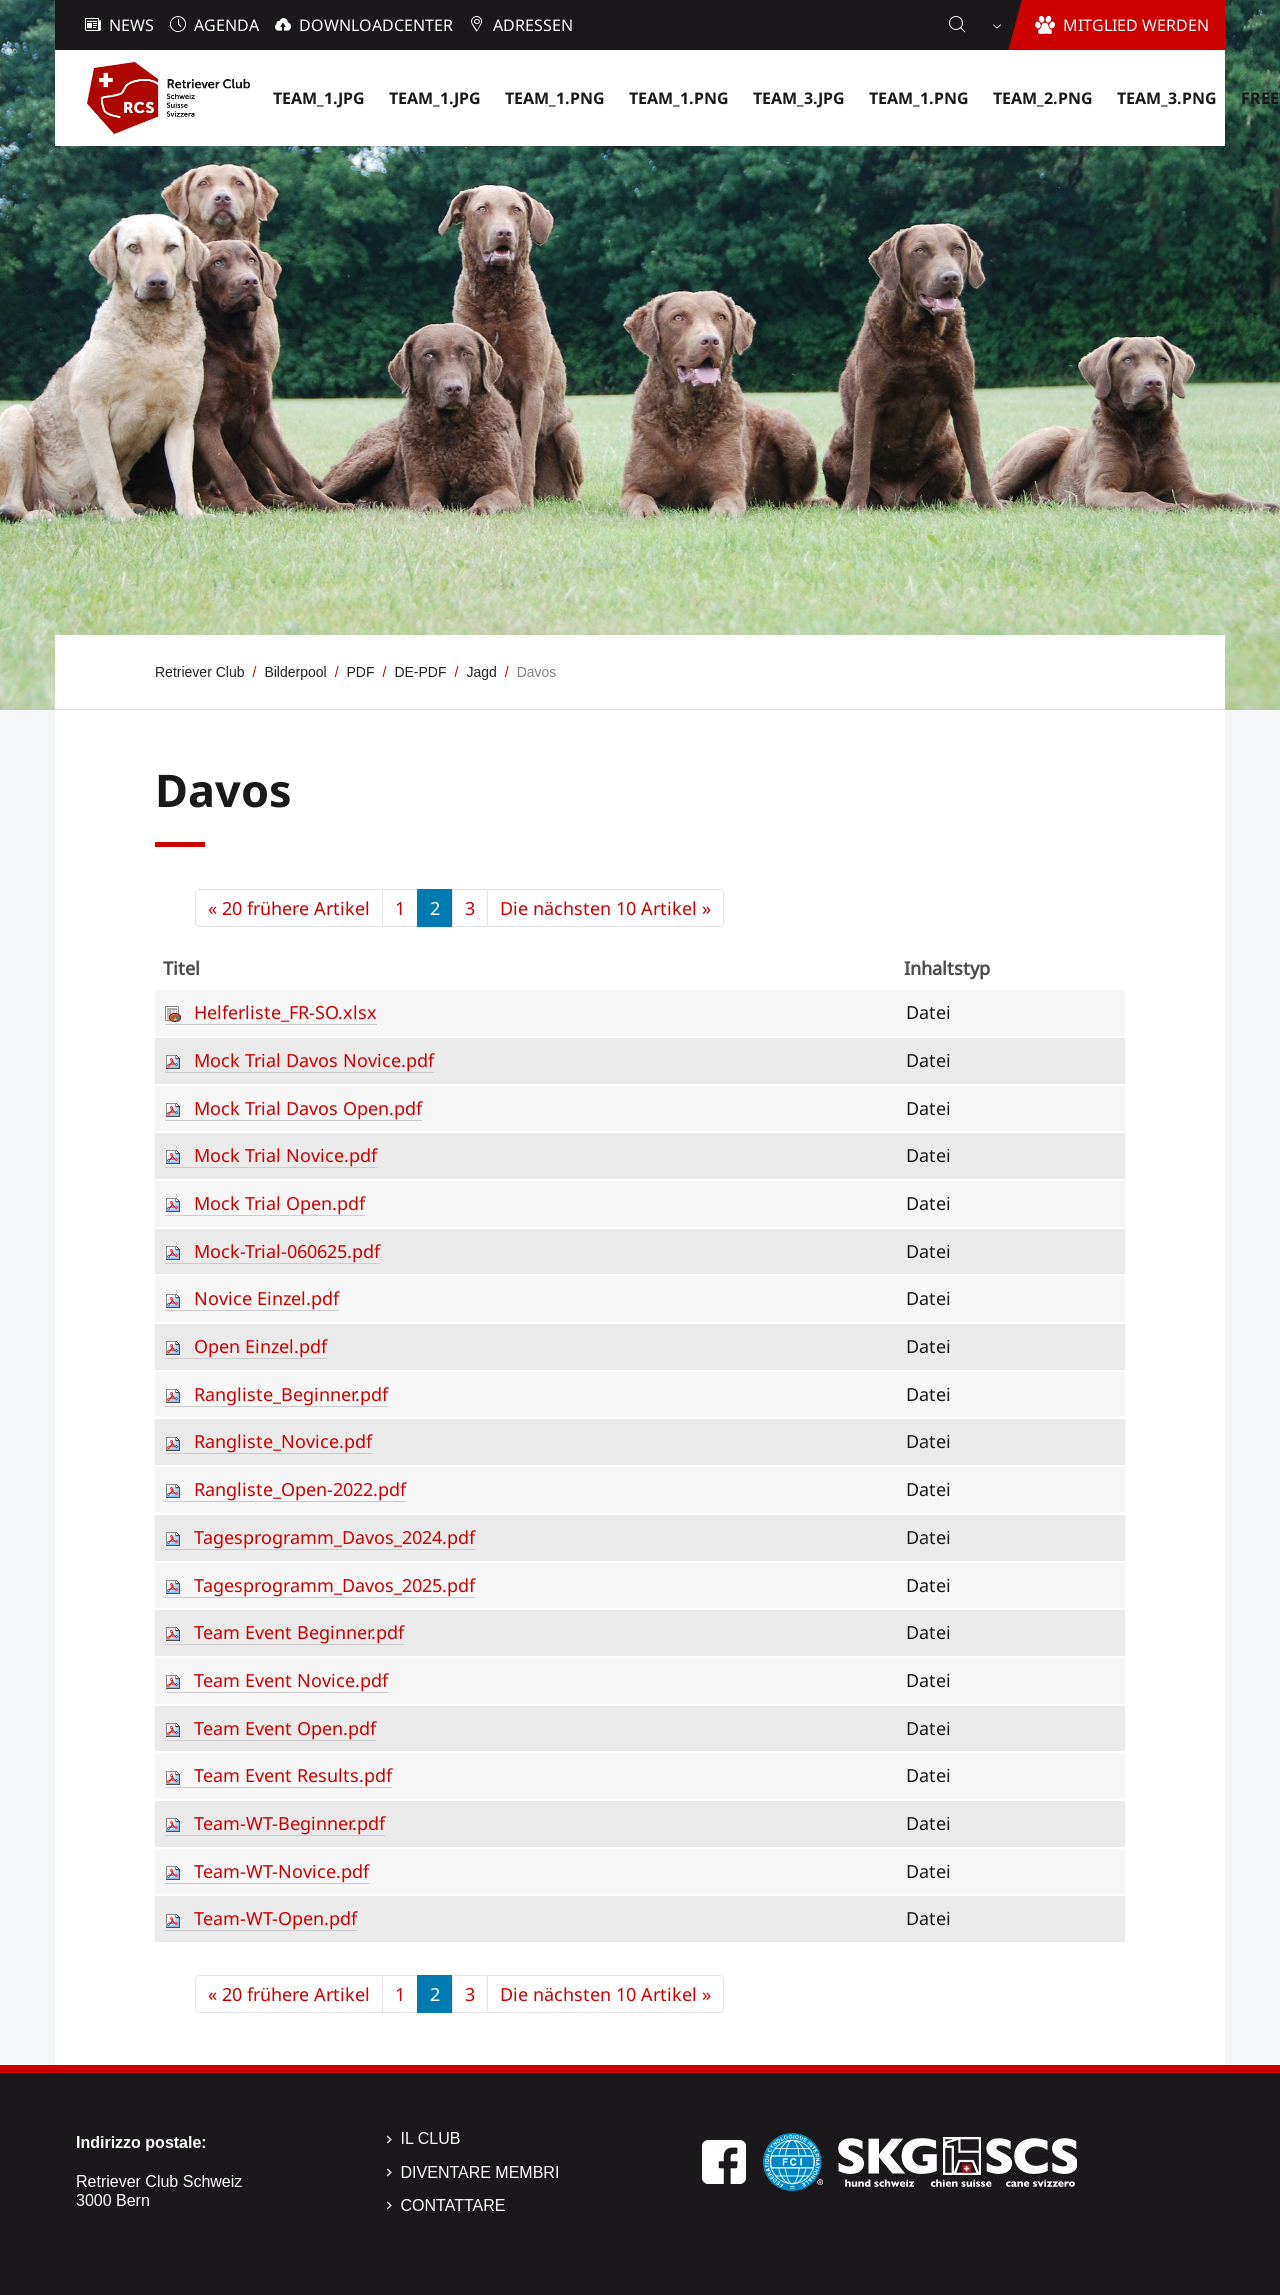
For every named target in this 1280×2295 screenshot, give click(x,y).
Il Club (431, 2138)
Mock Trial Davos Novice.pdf (314, 1060)
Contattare (453, 2205)
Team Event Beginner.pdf (299, 1632)
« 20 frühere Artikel (289, 908)
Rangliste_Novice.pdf (283, 1441)
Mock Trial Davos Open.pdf (308, 1108)
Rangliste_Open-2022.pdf (300, 1489)
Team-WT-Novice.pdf (281, 1871)
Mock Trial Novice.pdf (285, 1155)
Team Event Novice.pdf (291, 1680)
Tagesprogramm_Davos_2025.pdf (334, 1585)
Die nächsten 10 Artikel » (605, 908)
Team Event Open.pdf (285, 1728)
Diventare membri (480, 2172)
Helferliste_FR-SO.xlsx (285, 1012)
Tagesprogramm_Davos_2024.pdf (334, 1537)
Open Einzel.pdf (260, 1346)
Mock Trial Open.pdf (279, 1203)
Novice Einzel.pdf (266, 1298)
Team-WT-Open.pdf (275, 1918)
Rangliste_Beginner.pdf (291, 1394)
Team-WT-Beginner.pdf (289, 1823)
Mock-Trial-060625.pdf (287, 1251)
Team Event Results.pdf (293, 1775)
